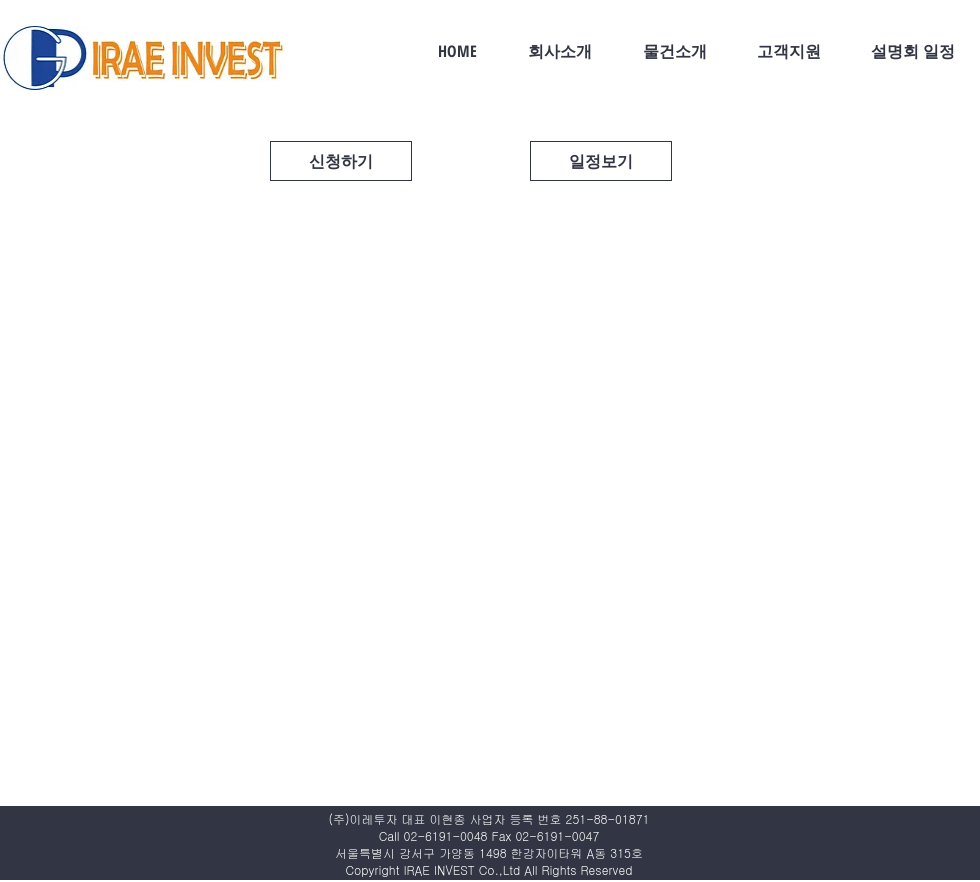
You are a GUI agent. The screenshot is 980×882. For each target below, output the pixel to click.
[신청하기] (341, 161)
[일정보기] (601, 161)
